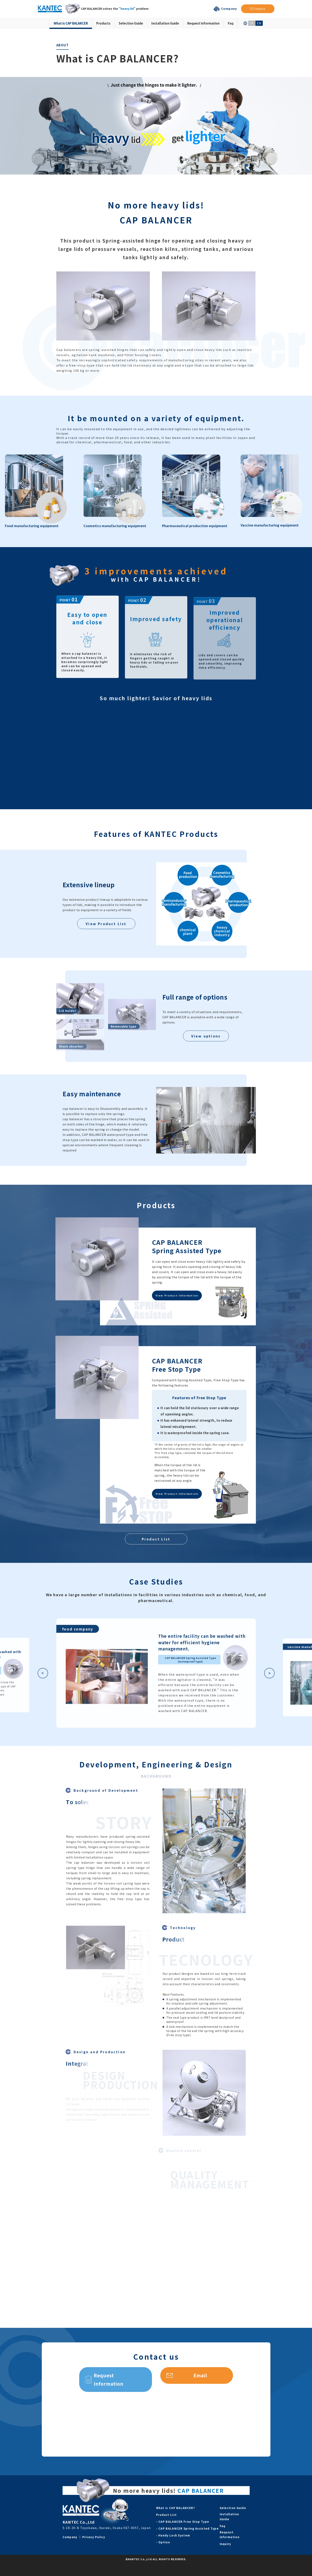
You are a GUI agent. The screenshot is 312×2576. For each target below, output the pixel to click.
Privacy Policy (93, 2537)
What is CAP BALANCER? (175, 2508)
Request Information (203, 23)
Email (186, 2375)
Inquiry (257, 8)
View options (206, 1035)
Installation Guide (165, 23)
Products (103, 23)
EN (259, 23)
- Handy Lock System (173, 2535)
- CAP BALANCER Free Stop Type (182, 2522)
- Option (163, 2542)
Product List (156, 1538)
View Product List (106, 923)
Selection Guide (131, 23)
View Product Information (177, 1295)
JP (252, 23)
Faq (230, 23)
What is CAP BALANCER (71, 23)
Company (225, 8)
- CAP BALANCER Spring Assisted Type (187, 2528)
